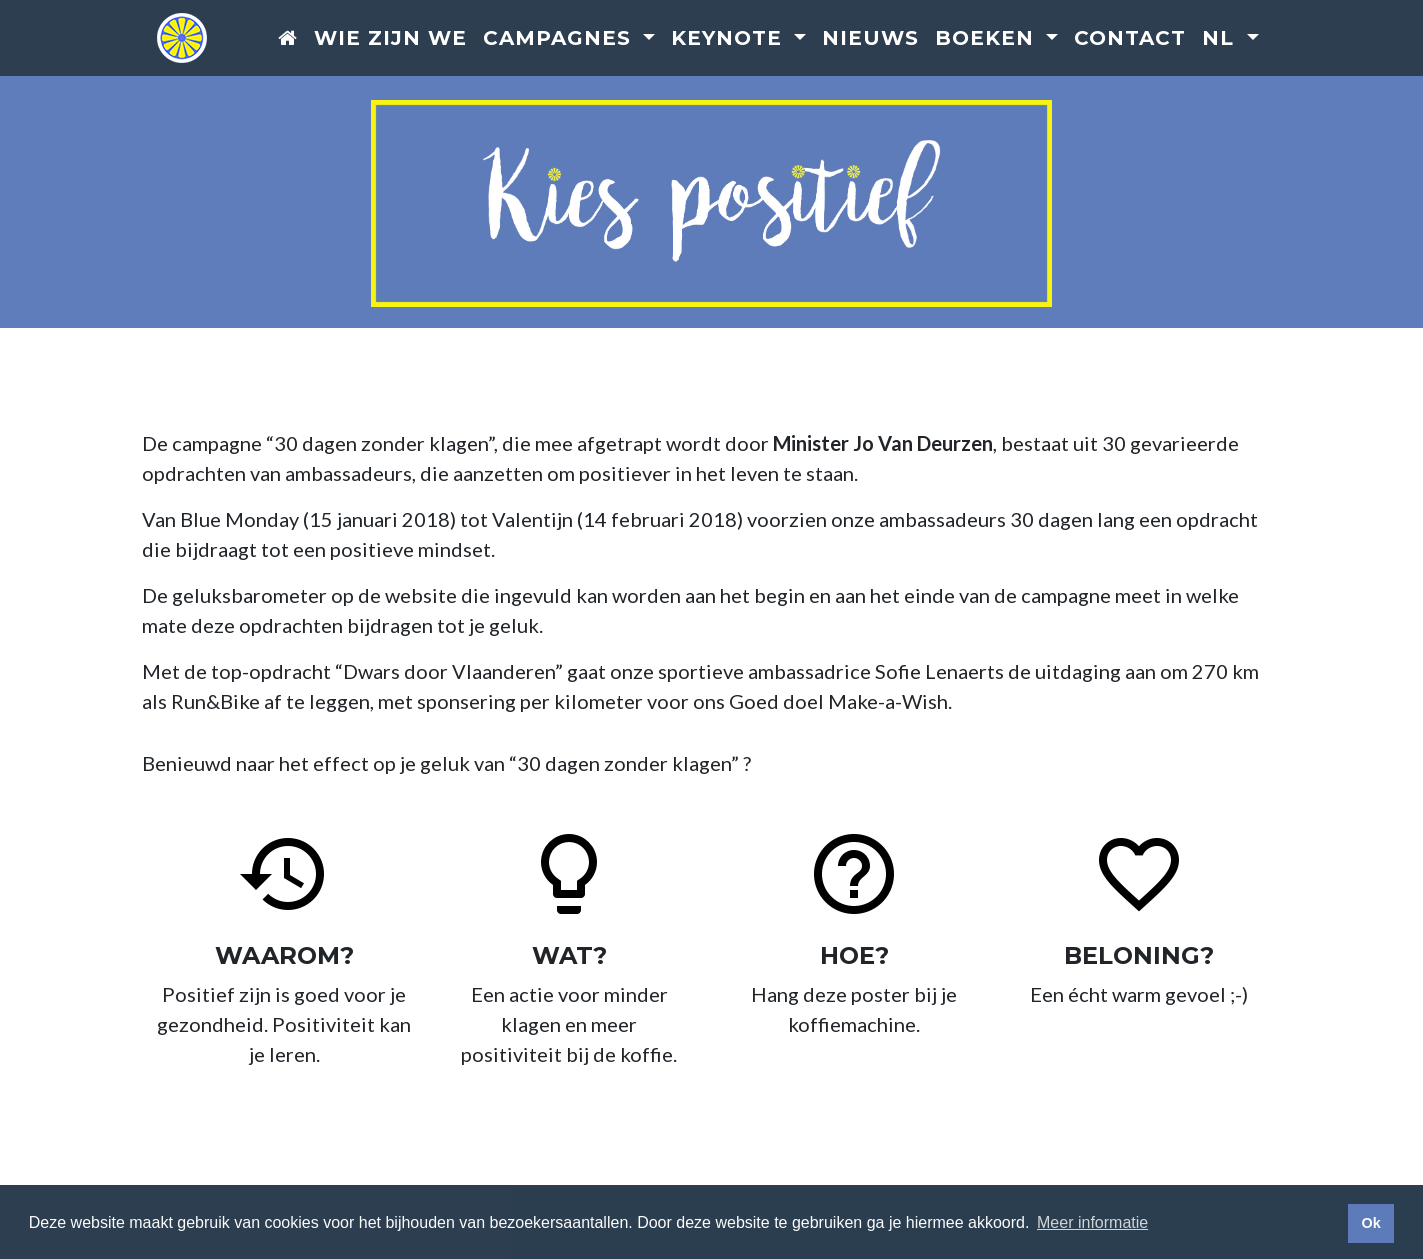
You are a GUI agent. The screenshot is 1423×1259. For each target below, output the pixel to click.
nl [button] (1221, 39)
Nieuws (870, 39)
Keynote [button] (730, 39)
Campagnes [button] (560, 39)
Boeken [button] (988, 39)
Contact (1130, 39)
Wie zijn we (390, 39)
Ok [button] (1370, 1223)
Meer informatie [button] (1092, 1222)
